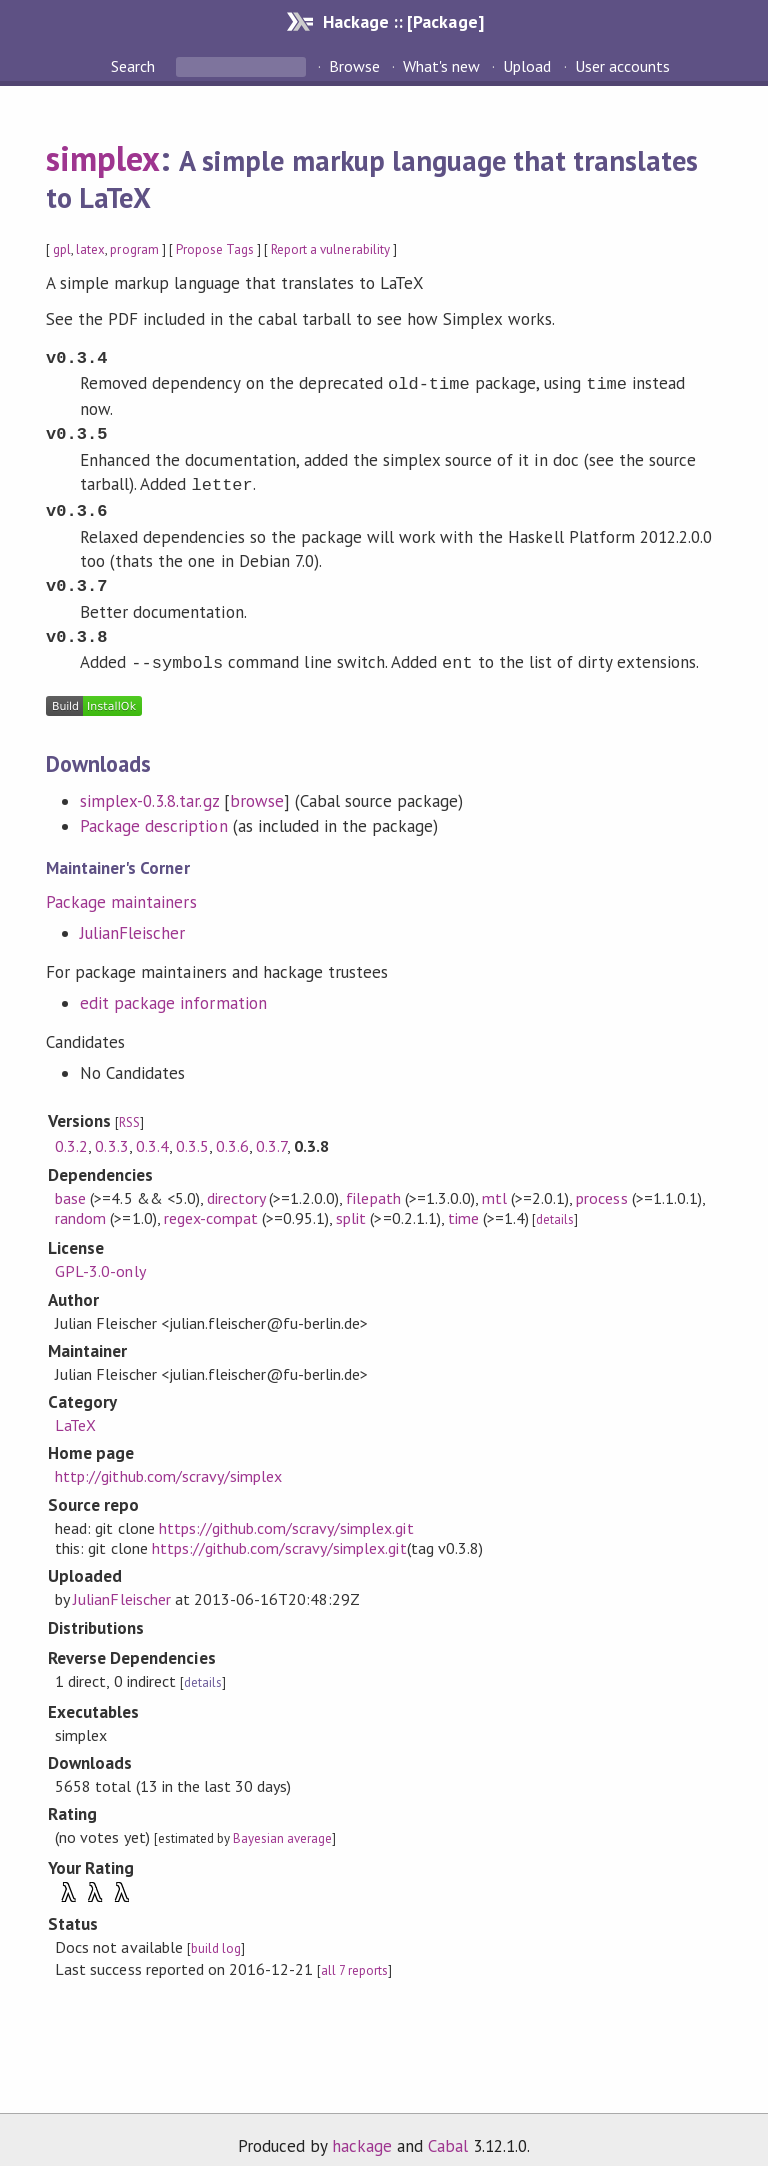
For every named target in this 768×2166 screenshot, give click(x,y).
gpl (62, 249)
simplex (103, 158)
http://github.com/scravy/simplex (168, 1460)
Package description (153, 810)
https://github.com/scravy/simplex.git (286, 1512)
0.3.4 (152, 1130)
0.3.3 (111, 1130)
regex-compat (211, 1202)
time (463, 1202)
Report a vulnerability (330, 249)
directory (236, 1182)
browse (257, 785)
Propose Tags (215, 249)
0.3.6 (232, 1130)
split (351, 1202)
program (134, 249)
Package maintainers (121, 886)
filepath (373, 1182)
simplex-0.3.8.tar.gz (149, 785)
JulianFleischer (132, 917)
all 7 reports (354, 1954)
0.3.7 (271, 1130)
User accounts (622, 66)
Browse (354, 66)
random (80, 1202)
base (70, 1182)
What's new (441, 66)
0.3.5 (192, 1130)
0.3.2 (71, 1130)
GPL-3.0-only (100, 1255)
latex (90, 249)
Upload (527, 66)
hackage (362, 2130)
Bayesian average (282, 1822)
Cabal (448, 2130)
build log (216, 1932)
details (555, 1203)
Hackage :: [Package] (403, 21)
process (601, 1182)
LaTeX (75, 1409)
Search (135, 66)
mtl (494, 1182)
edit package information (173, 987)
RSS (129, 1106)
